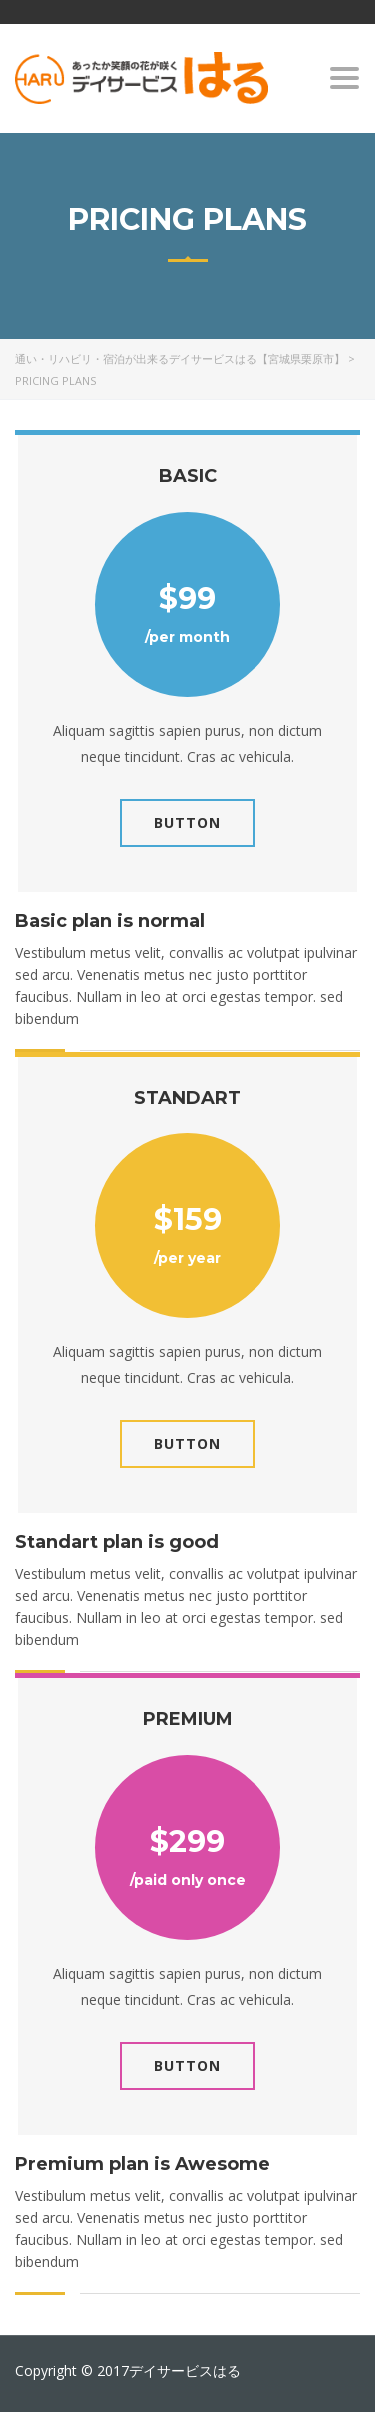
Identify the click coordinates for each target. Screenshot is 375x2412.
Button (187, 822)
